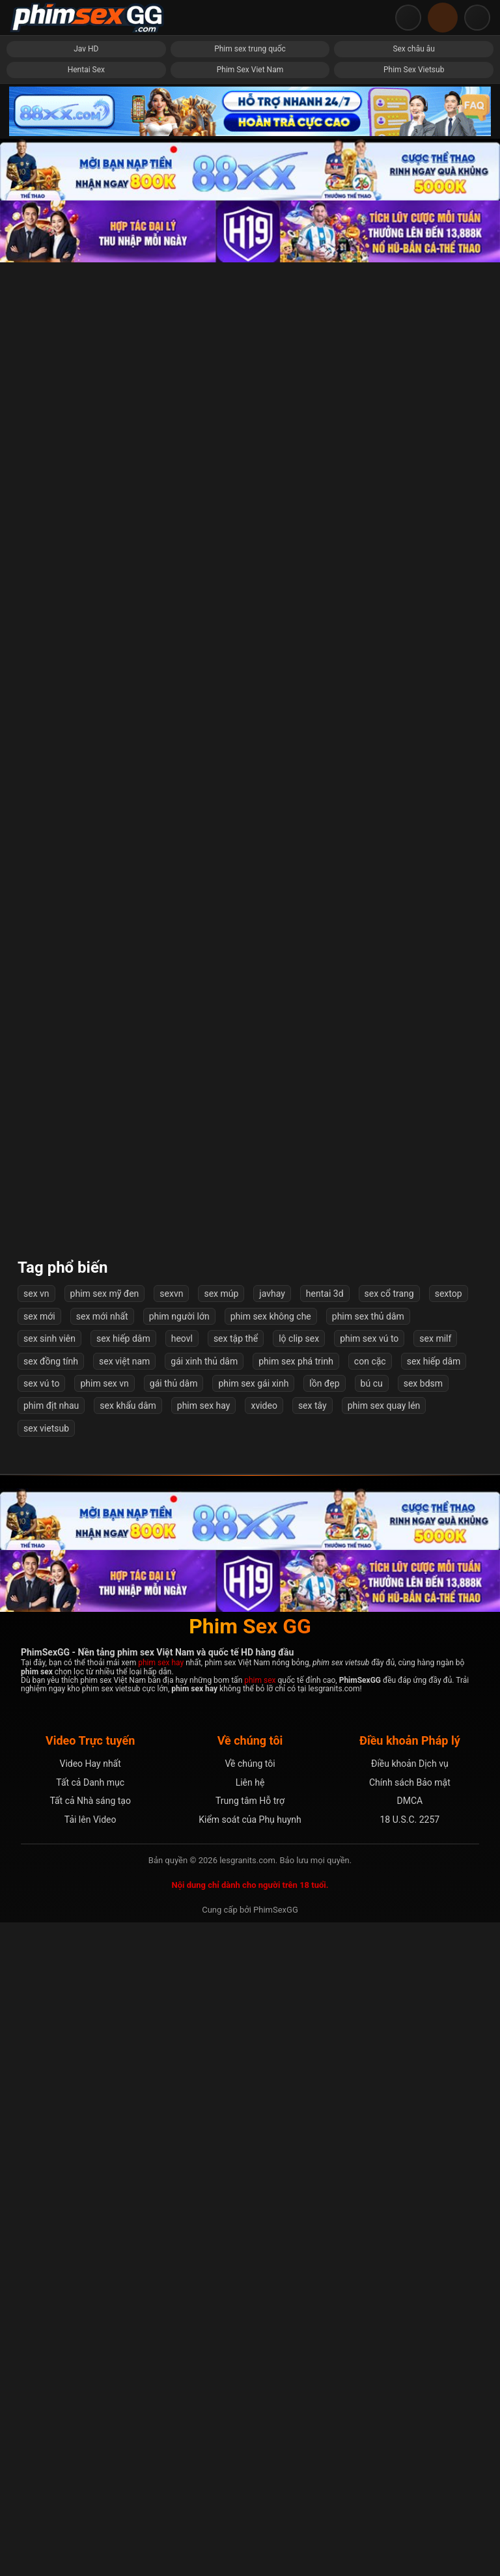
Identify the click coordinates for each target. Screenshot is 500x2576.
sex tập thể (236, 1992)
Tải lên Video (90, 2472)
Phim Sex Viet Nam (250, 69)
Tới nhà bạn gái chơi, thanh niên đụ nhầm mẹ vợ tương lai (86, 1533)
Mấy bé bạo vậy (250, 822)
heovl (182, 1992)
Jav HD (86, 48)
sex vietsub (46, 2082)
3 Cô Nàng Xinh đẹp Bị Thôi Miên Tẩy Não (414, 1391)
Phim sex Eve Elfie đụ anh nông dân (250, 1391)
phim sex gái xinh (253, 2037)
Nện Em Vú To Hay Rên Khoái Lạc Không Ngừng (86, 1818)
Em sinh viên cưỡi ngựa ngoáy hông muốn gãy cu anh (86, 395)
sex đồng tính (50, 2014)
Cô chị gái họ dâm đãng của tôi (414, 1249)
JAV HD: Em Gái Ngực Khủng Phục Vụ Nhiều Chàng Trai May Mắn (413, 964)
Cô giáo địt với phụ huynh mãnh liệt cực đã (86, 538)
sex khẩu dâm (128, 2059)
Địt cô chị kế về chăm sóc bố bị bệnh (414, 822)
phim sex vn (104, 2037)
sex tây (312, 2059)
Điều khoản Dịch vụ (410, 2417)
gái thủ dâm (174, 2037)
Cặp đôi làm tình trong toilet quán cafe (413, 1533)
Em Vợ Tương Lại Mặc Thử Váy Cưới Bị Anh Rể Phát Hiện (250, 538)
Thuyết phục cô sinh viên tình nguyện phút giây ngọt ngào (86, 964)
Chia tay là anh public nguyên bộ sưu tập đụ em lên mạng (250, 1818)
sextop (448, 1947)
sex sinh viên (49, 1992)
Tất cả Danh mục (90, 2436)
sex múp (221, 1947)
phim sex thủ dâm (368, 1970)
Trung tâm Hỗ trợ (250, 2454)
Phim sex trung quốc (250, 48)
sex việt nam (124, 2014)
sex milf (435, 1992)
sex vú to (41, 2037)
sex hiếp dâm (123, 1992)
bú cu (372, 2037)
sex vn (36, 1947)
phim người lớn (179, 1970)
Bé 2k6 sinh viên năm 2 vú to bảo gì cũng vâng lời (250, 1249)
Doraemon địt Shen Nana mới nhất (86, 1107)
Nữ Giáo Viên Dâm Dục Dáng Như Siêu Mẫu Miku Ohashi (86, 1249)
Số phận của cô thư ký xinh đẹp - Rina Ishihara (86, 1675)
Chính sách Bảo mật (410, 2436)
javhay (272, 1947)
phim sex (259, 2333)
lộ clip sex (299, 1992)
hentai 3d (325, 1947)
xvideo (264, 2059)
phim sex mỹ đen (104, 1947)
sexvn (171, 1947)
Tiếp (346, 1877)
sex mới (39, 1970)
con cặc (370, 2014)
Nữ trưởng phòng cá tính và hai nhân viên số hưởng (249, 964)
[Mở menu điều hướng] (477, 18)
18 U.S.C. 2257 (409, 2472)
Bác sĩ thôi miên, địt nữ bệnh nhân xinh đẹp (250, 395)
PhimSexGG (275, 2563)
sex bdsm (423, 2037)
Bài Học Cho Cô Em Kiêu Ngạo (413, 396)
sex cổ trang (389, 1947)
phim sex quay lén (384, 2059)
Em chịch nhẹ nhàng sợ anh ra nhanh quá (414, 680)
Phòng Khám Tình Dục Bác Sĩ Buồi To (413, 1675)
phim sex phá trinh (295, 2014)
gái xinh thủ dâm (204, 2014)
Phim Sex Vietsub (413, 69)
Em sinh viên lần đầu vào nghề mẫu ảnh (86, 822)
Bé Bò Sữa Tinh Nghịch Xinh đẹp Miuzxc (86, 680)
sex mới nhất (102, 1970)
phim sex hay (203, 2059)
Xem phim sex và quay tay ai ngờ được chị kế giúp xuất (413, 538)
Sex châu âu (414, 48)
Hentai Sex (86, 69)
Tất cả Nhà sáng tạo (90, 2454)
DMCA (409, 2454)
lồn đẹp (324, 2037)
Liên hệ (250, 2436)
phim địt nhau (51, 2059)
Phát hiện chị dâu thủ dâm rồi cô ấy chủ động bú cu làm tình (86, 1391)
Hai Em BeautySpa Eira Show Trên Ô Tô (250, 1106)
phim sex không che (270, 1970)
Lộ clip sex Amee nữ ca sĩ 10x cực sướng (250, 1675)
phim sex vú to (369, 1992)
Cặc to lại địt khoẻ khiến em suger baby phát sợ (250, 680)
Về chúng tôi (250, 2417)
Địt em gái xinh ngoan (250, 1533)
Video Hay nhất (89, 2417)
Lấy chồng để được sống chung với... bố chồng (413, 1106)
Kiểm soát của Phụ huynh (250, 2472)
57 (303, 1877)
